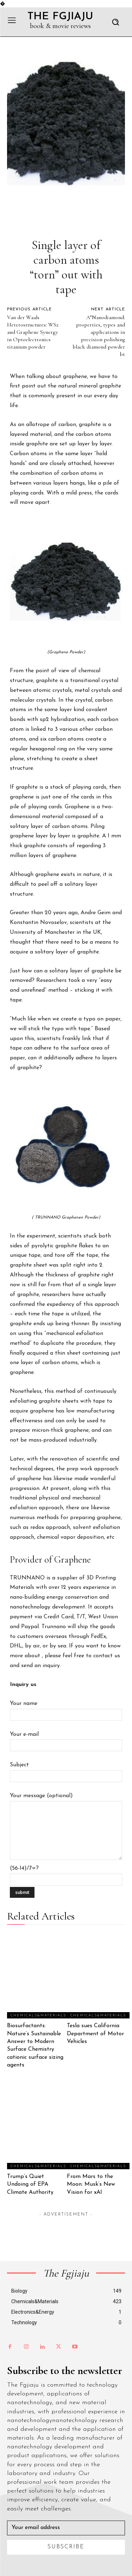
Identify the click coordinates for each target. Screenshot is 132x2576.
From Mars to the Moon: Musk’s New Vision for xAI (91, 2184)
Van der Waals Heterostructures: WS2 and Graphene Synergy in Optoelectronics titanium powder (32, 332)
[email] (66, 2528)
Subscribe (66, 2547)
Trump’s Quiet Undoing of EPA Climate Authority (30, 2184)
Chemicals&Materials (38, 2015)
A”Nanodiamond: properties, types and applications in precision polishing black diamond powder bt (99, 336)
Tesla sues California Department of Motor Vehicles (95, 2033)
